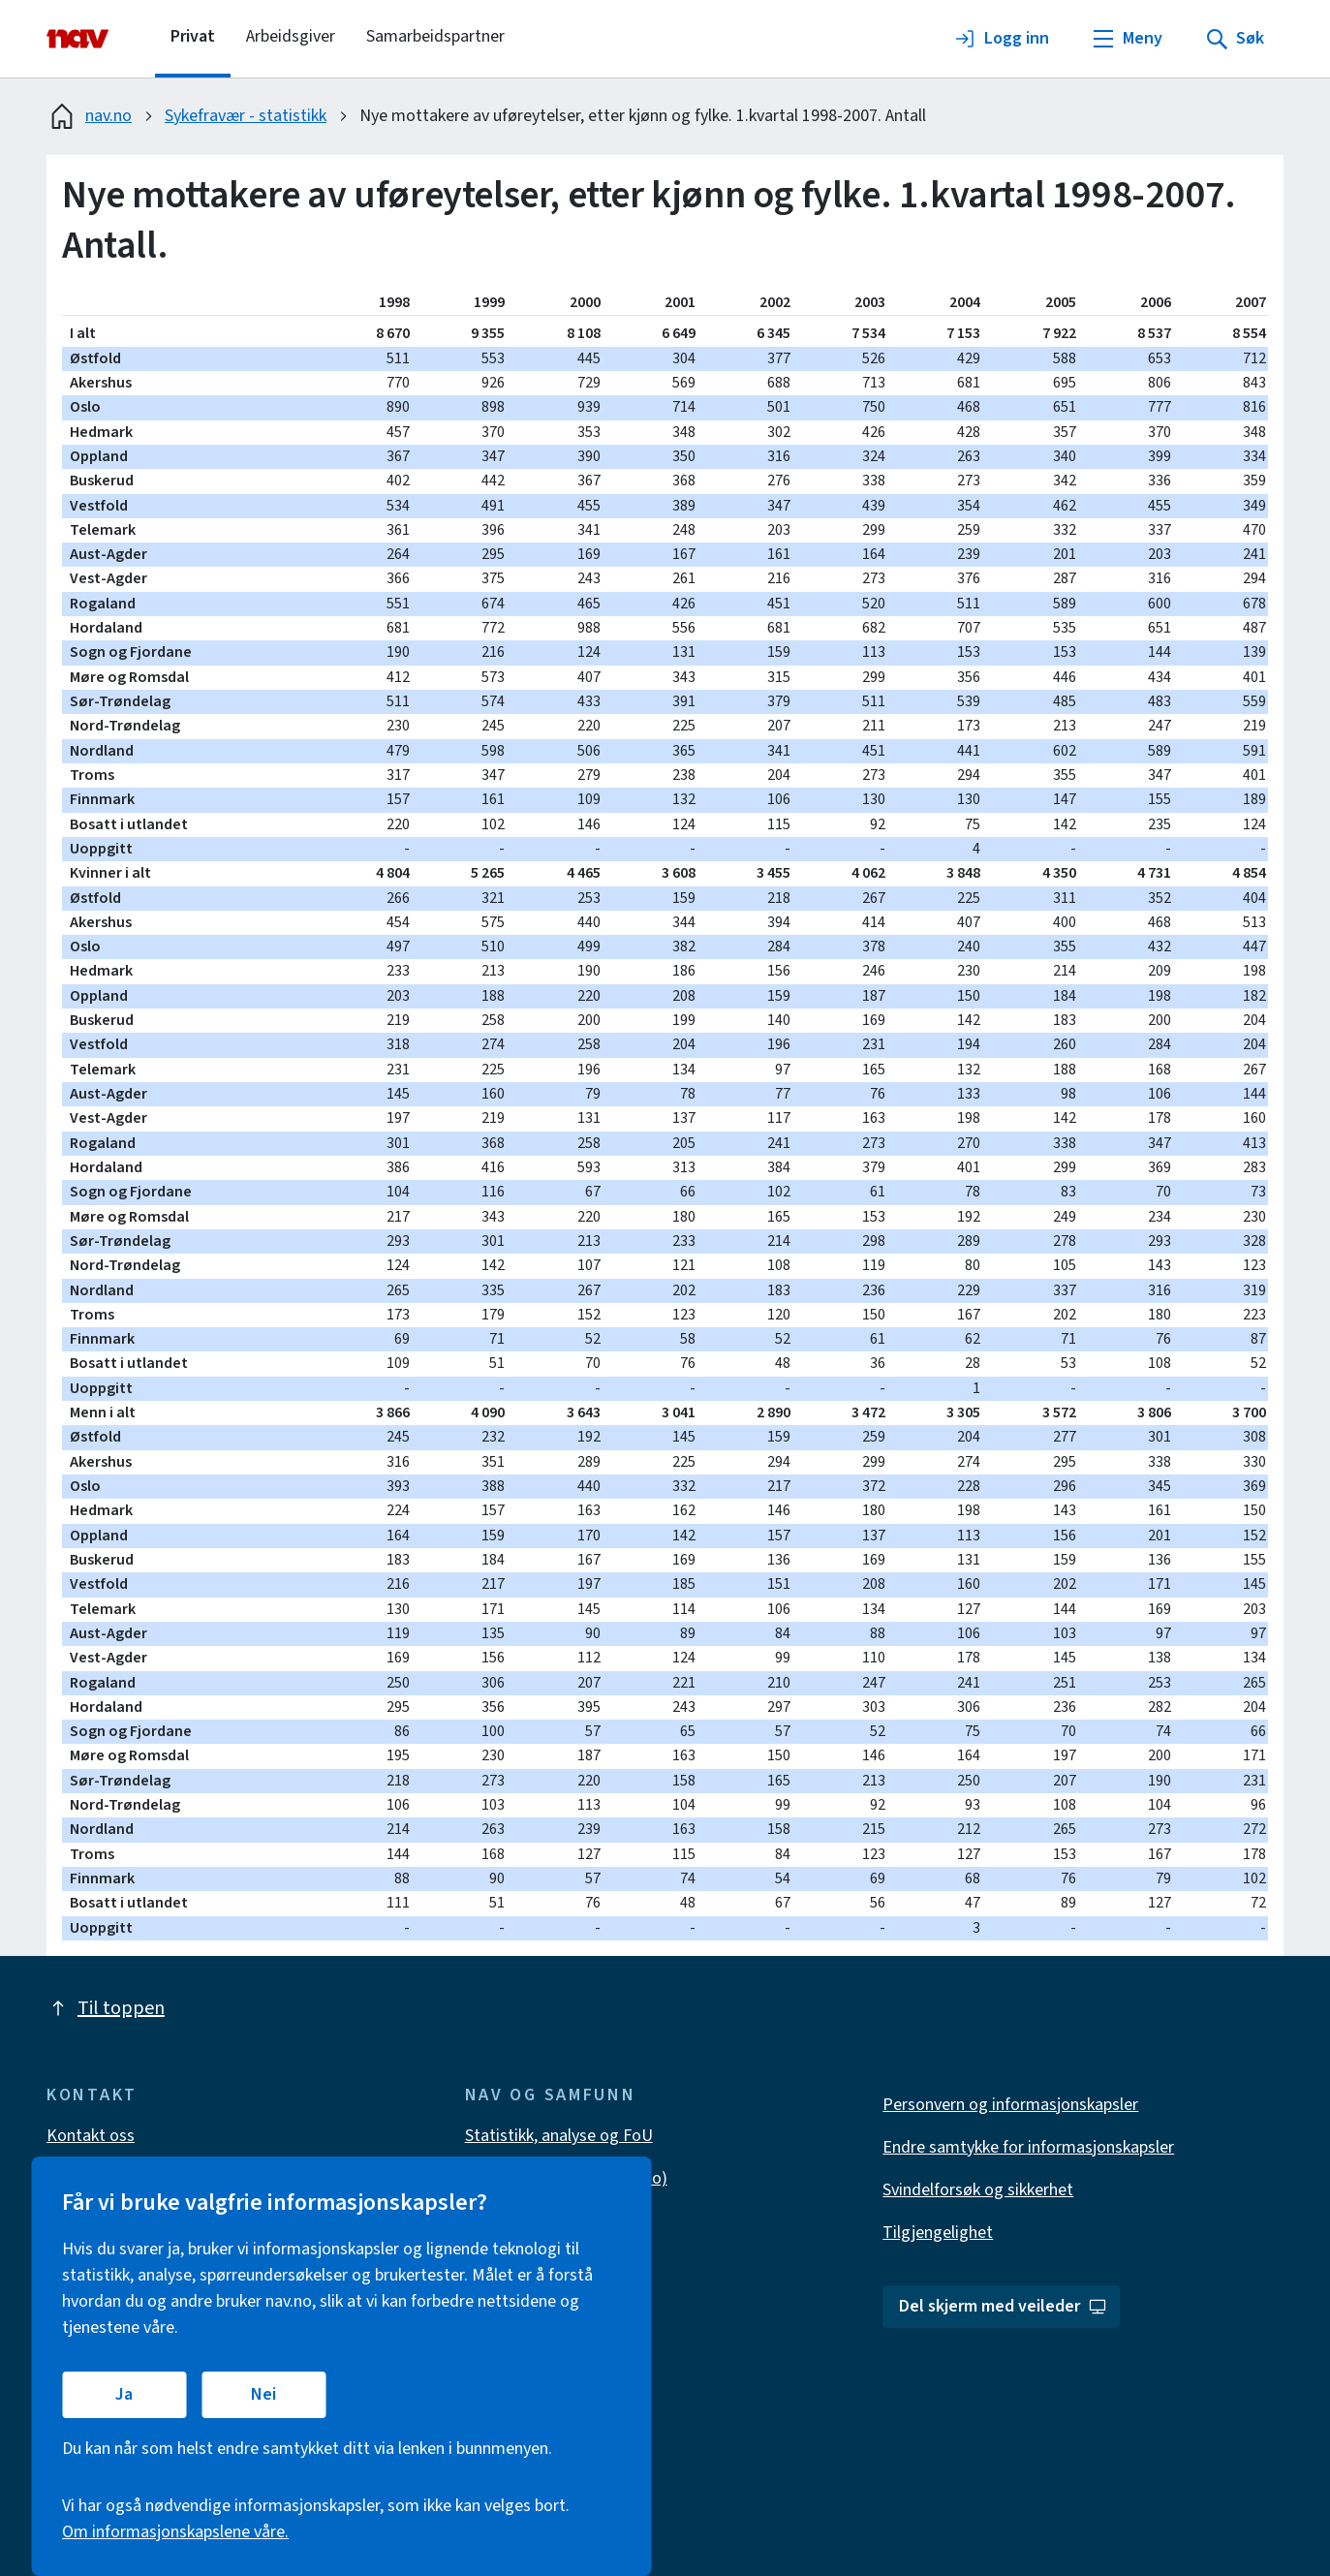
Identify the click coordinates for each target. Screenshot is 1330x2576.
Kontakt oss (90, 2136)
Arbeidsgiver (290, 36)
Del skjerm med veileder (1003, 2306)
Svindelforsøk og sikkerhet (977, 2190)
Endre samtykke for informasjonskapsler (1028, 2147)
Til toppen (105, 2008)
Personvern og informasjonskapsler (1010, 2105)
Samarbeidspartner (435, 36)
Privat (192, 36)
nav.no (89, 116)
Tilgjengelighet (937, 2232)
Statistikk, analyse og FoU (559, 2136)
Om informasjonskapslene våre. (175, 2532)
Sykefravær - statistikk (245, 116)
